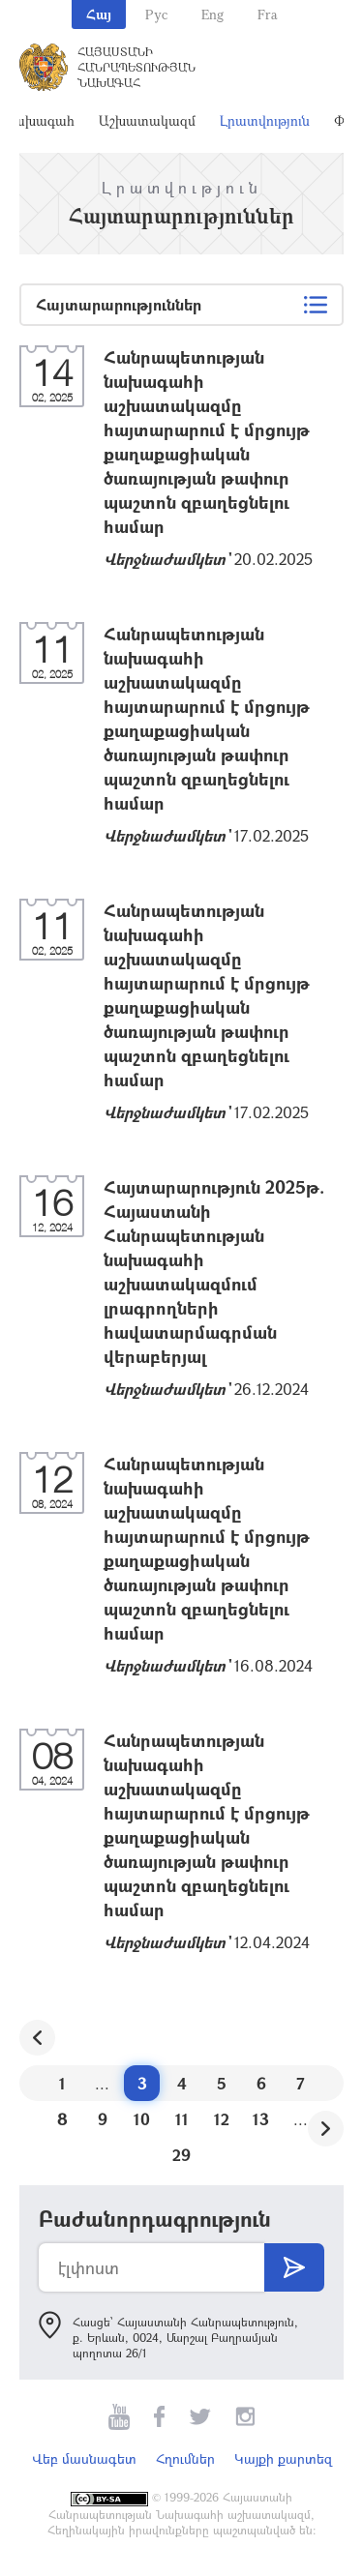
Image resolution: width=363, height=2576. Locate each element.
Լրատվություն (265, 120)
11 (182, 2119)
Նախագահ (38, 120)
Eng (212, 14)
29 (181, 2155)
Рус (156, 14)
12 (221, 2119)
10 (142, 2119)
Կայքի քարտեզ (283, 2458)
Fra (267, 14)
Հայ (98, 14)
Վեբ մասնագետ (84, 2458)
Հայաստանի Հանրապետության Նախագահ (136, 67)
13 (261, 2119)
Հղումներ (185, 2458)
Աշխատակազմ (147, 120)
